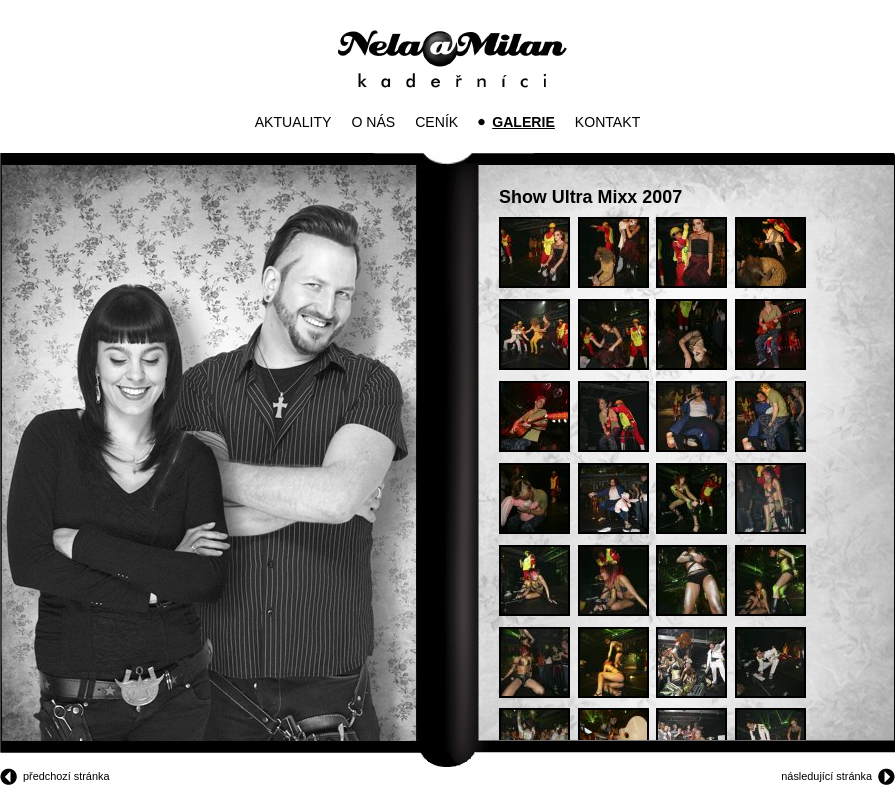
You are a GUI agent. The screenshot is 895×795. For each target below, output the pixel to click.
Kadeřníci (452, 59)
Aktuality (293, 122)
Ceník (436, 122)
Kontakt (607, 122)
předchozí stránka (66, 776)
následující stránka (826, 776)
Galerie (523, 122)
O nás (373, 122)
